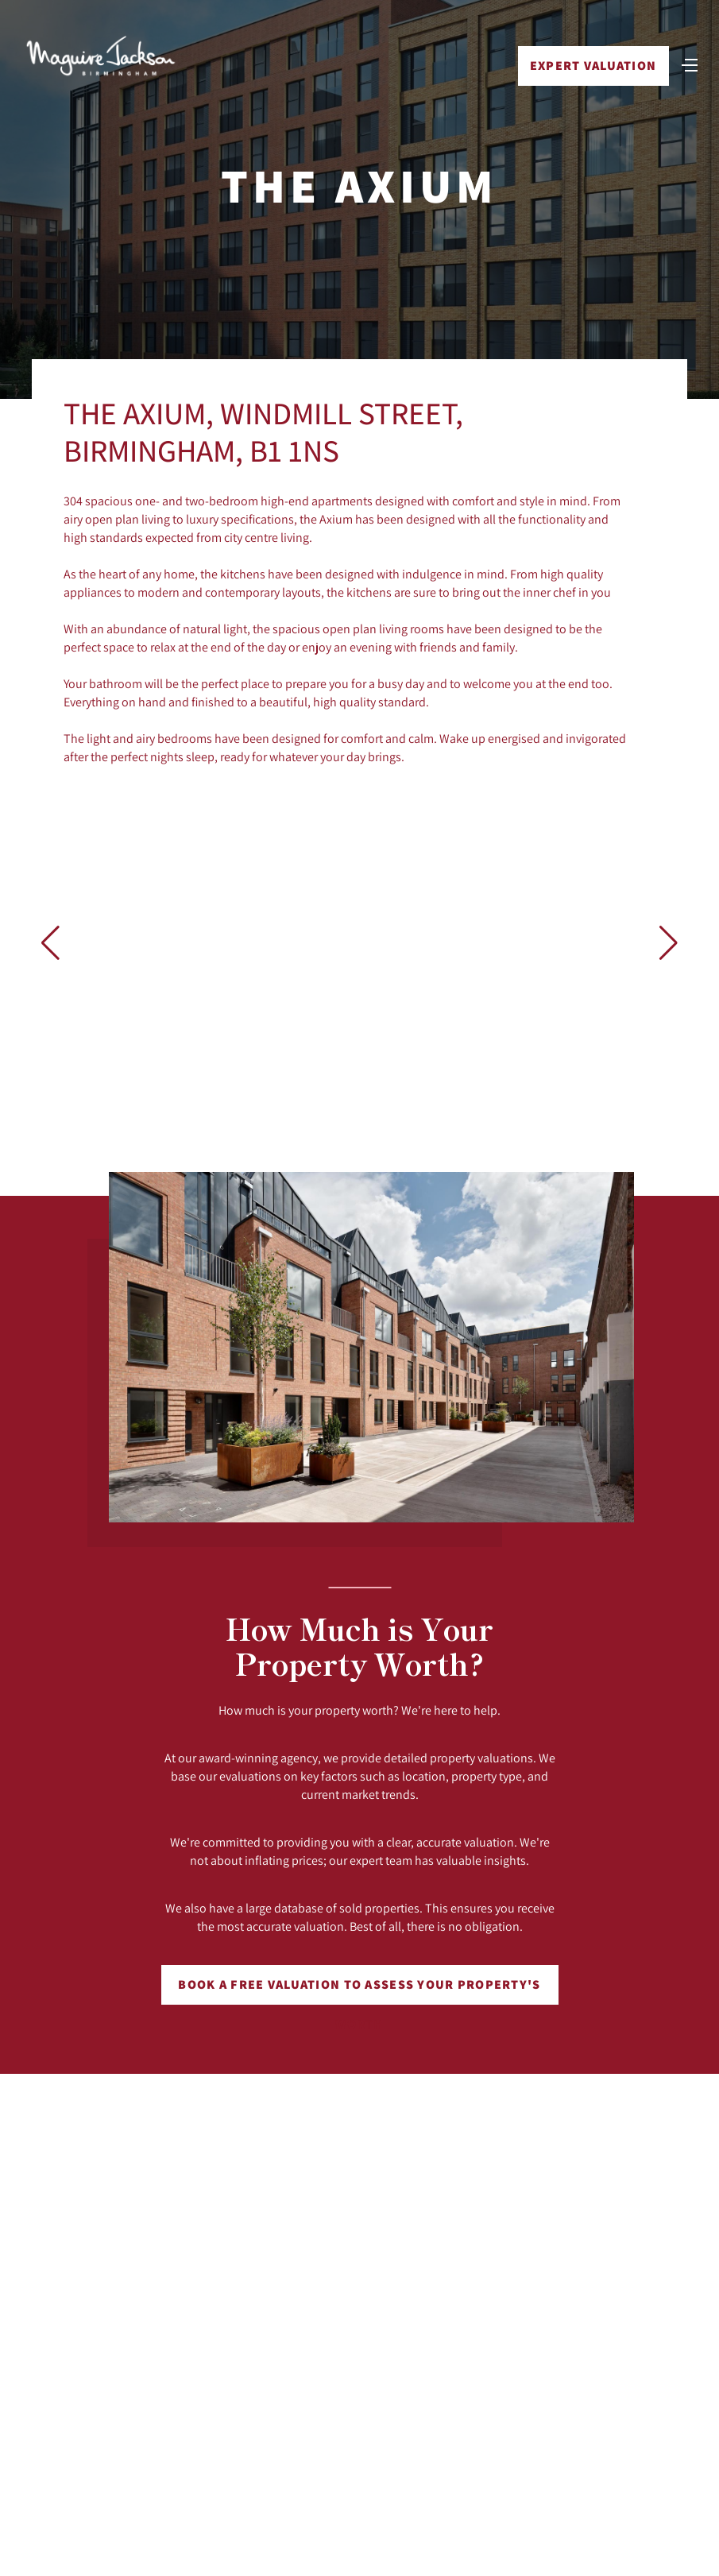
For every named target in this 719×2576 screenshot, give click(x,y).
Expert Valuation (593, 65)
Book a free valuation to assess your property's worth (359, 1990)
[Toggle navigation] (690, 63)
